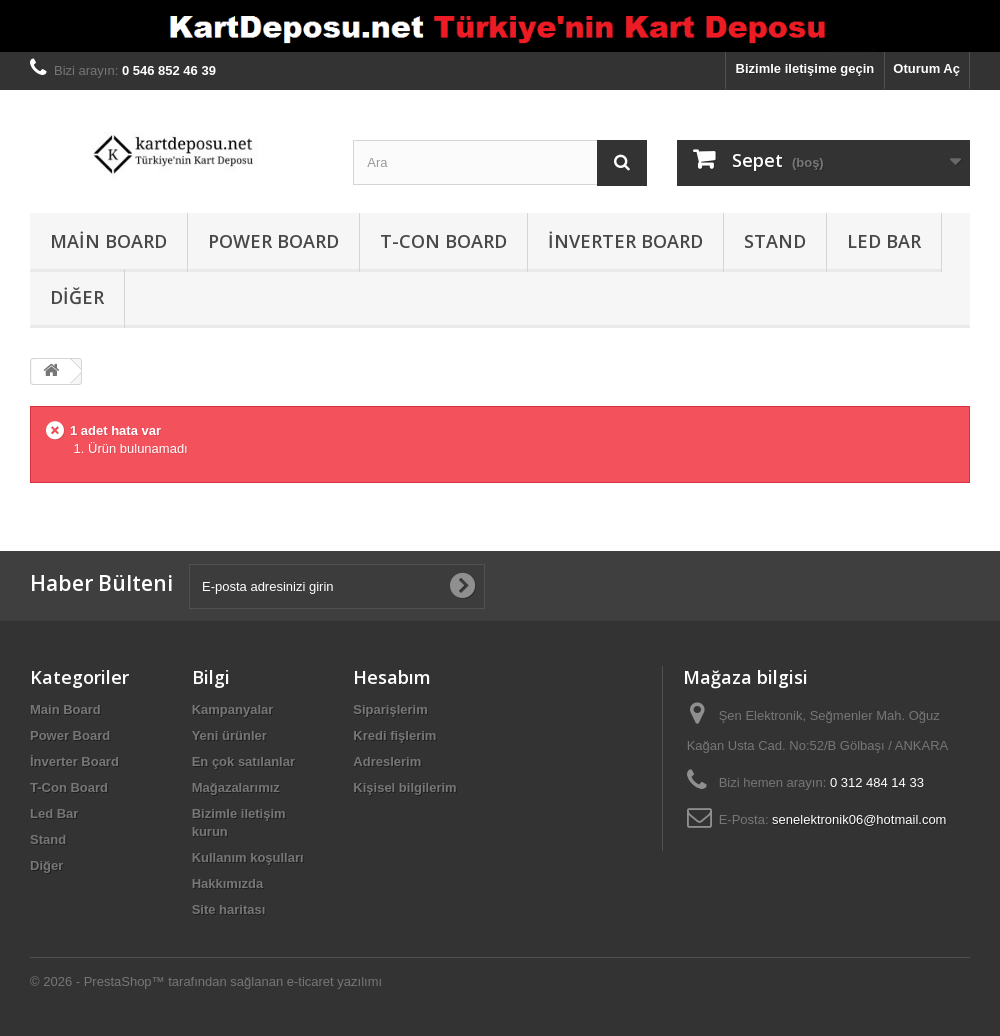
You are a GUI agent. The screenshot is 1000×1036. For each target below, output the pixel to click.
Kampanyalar (233, 709)
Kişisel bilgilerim (404, 787)
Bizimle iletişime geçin (805, 68)
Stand (775, 241)
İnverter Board (625, 241)
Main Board (108, 241)
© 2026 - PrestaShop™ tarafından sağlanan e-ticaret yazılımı (206, 981)
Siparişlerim (390, 709)
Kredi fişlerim (394, 735)
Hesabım (392, 677)
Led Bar (884, 241)
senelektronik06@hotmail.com (859, 819)
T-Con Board (443, 241)
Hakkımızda (228, 883)
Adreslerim (387, 761)
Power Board (273, 241)
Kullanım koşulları (248, 857)
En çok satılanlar (243, 761)
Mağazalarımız (236, 787)
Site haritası (229, 909)
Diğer (77, 297)
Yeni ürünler (229, 735)
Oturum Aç (926, 68)
